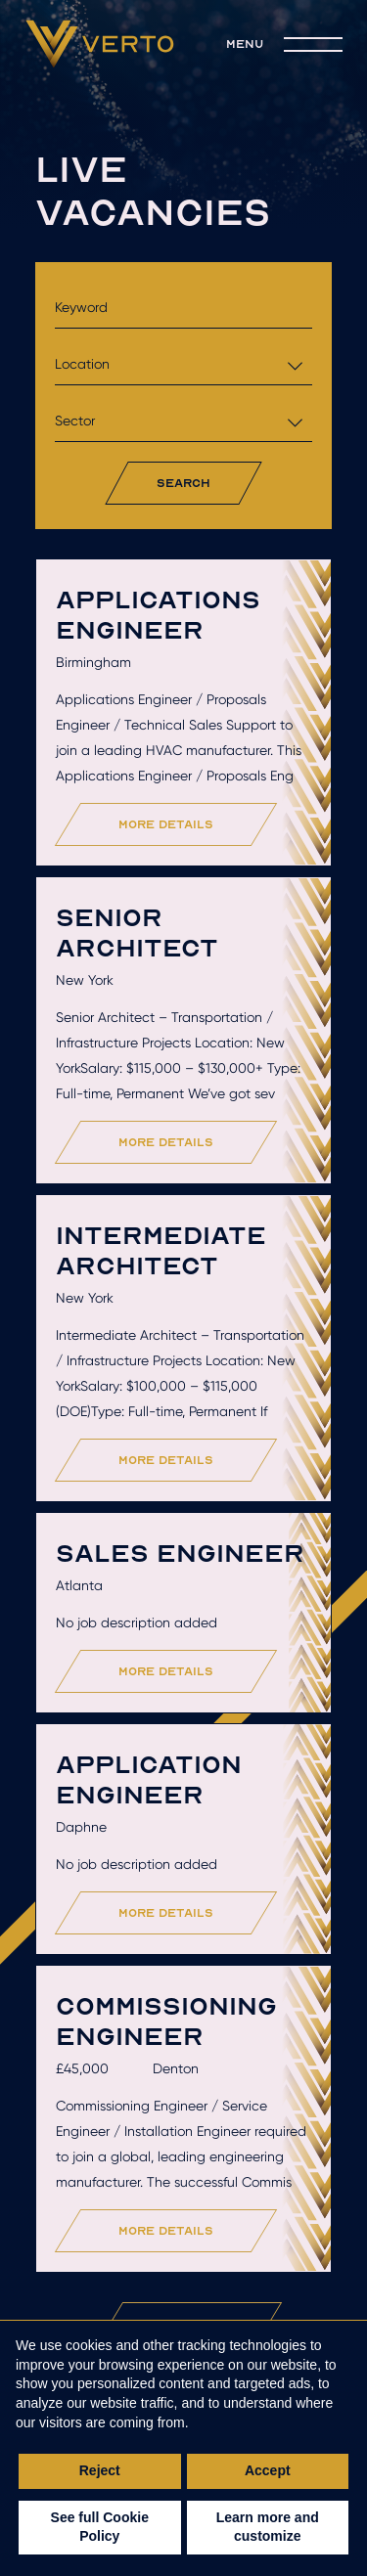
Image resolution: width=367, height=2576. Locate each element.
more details (166, 824)
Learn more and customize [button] (267, 2527)
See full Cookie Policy (100, 2527)
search (183, 482)
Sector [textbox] (75, 420)
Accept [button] (268, 2470)
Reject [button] (99, 2470)
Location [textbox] (82, 364)
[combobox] (183, 364)
